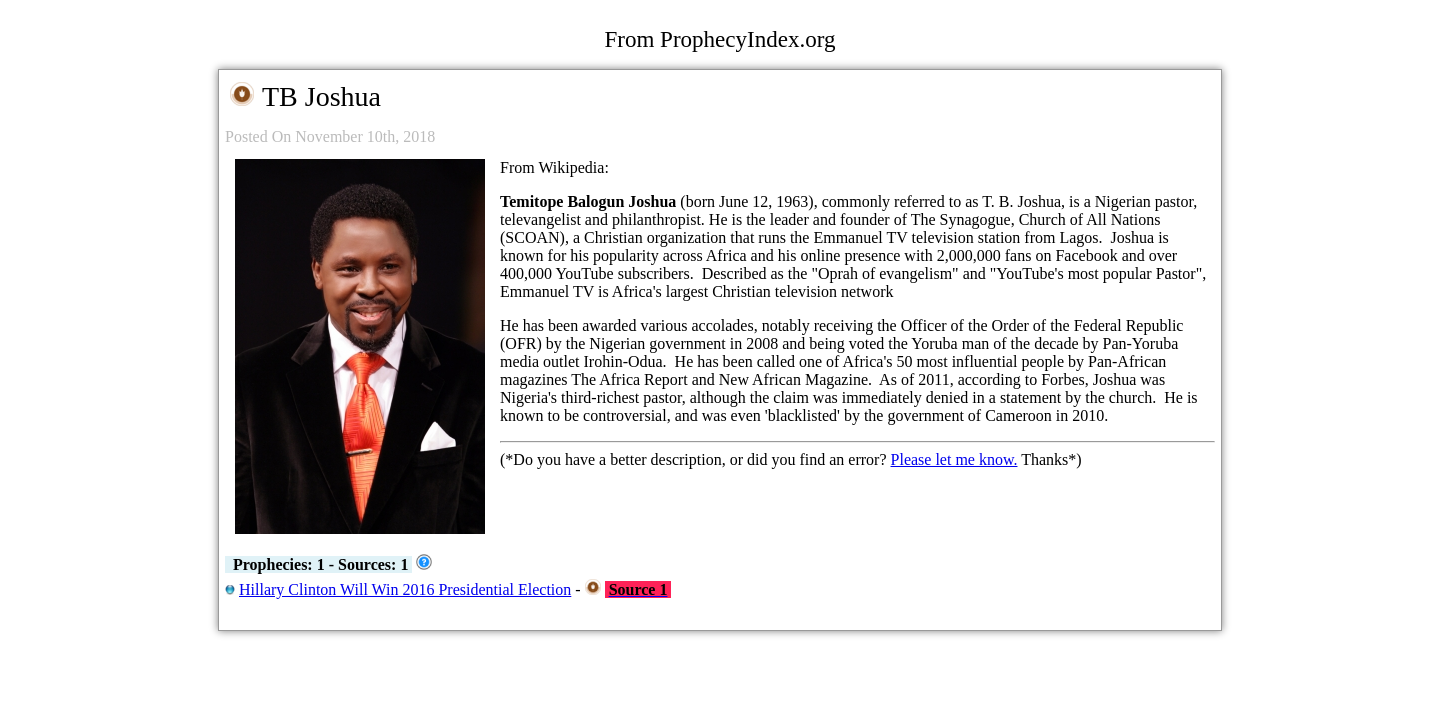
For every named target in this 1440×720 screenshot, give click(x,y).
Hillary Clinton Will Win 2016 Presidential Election (405, 589)
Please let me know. (954, 459)
